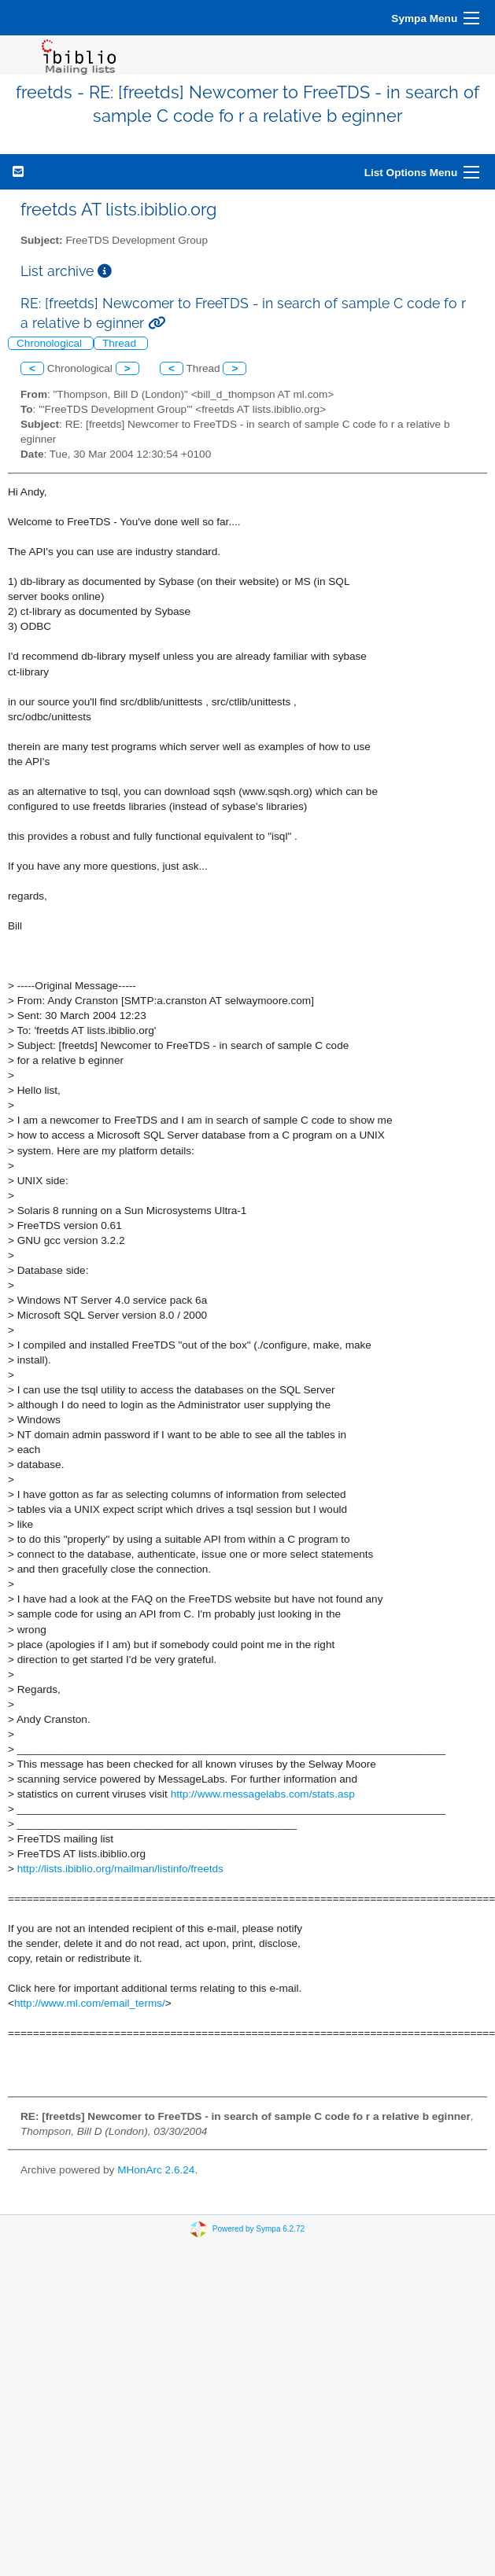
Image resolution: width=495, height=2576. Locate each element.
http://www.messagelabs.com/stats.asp (263, 1794)
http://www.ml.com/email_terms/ (89, 2003)
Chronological (51, 343)
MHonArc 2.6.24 (155, 2170)
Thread (120, 343)
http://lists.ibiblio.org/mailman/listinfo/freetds (120, 1869)
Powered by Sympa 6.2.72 (258, 2229)
